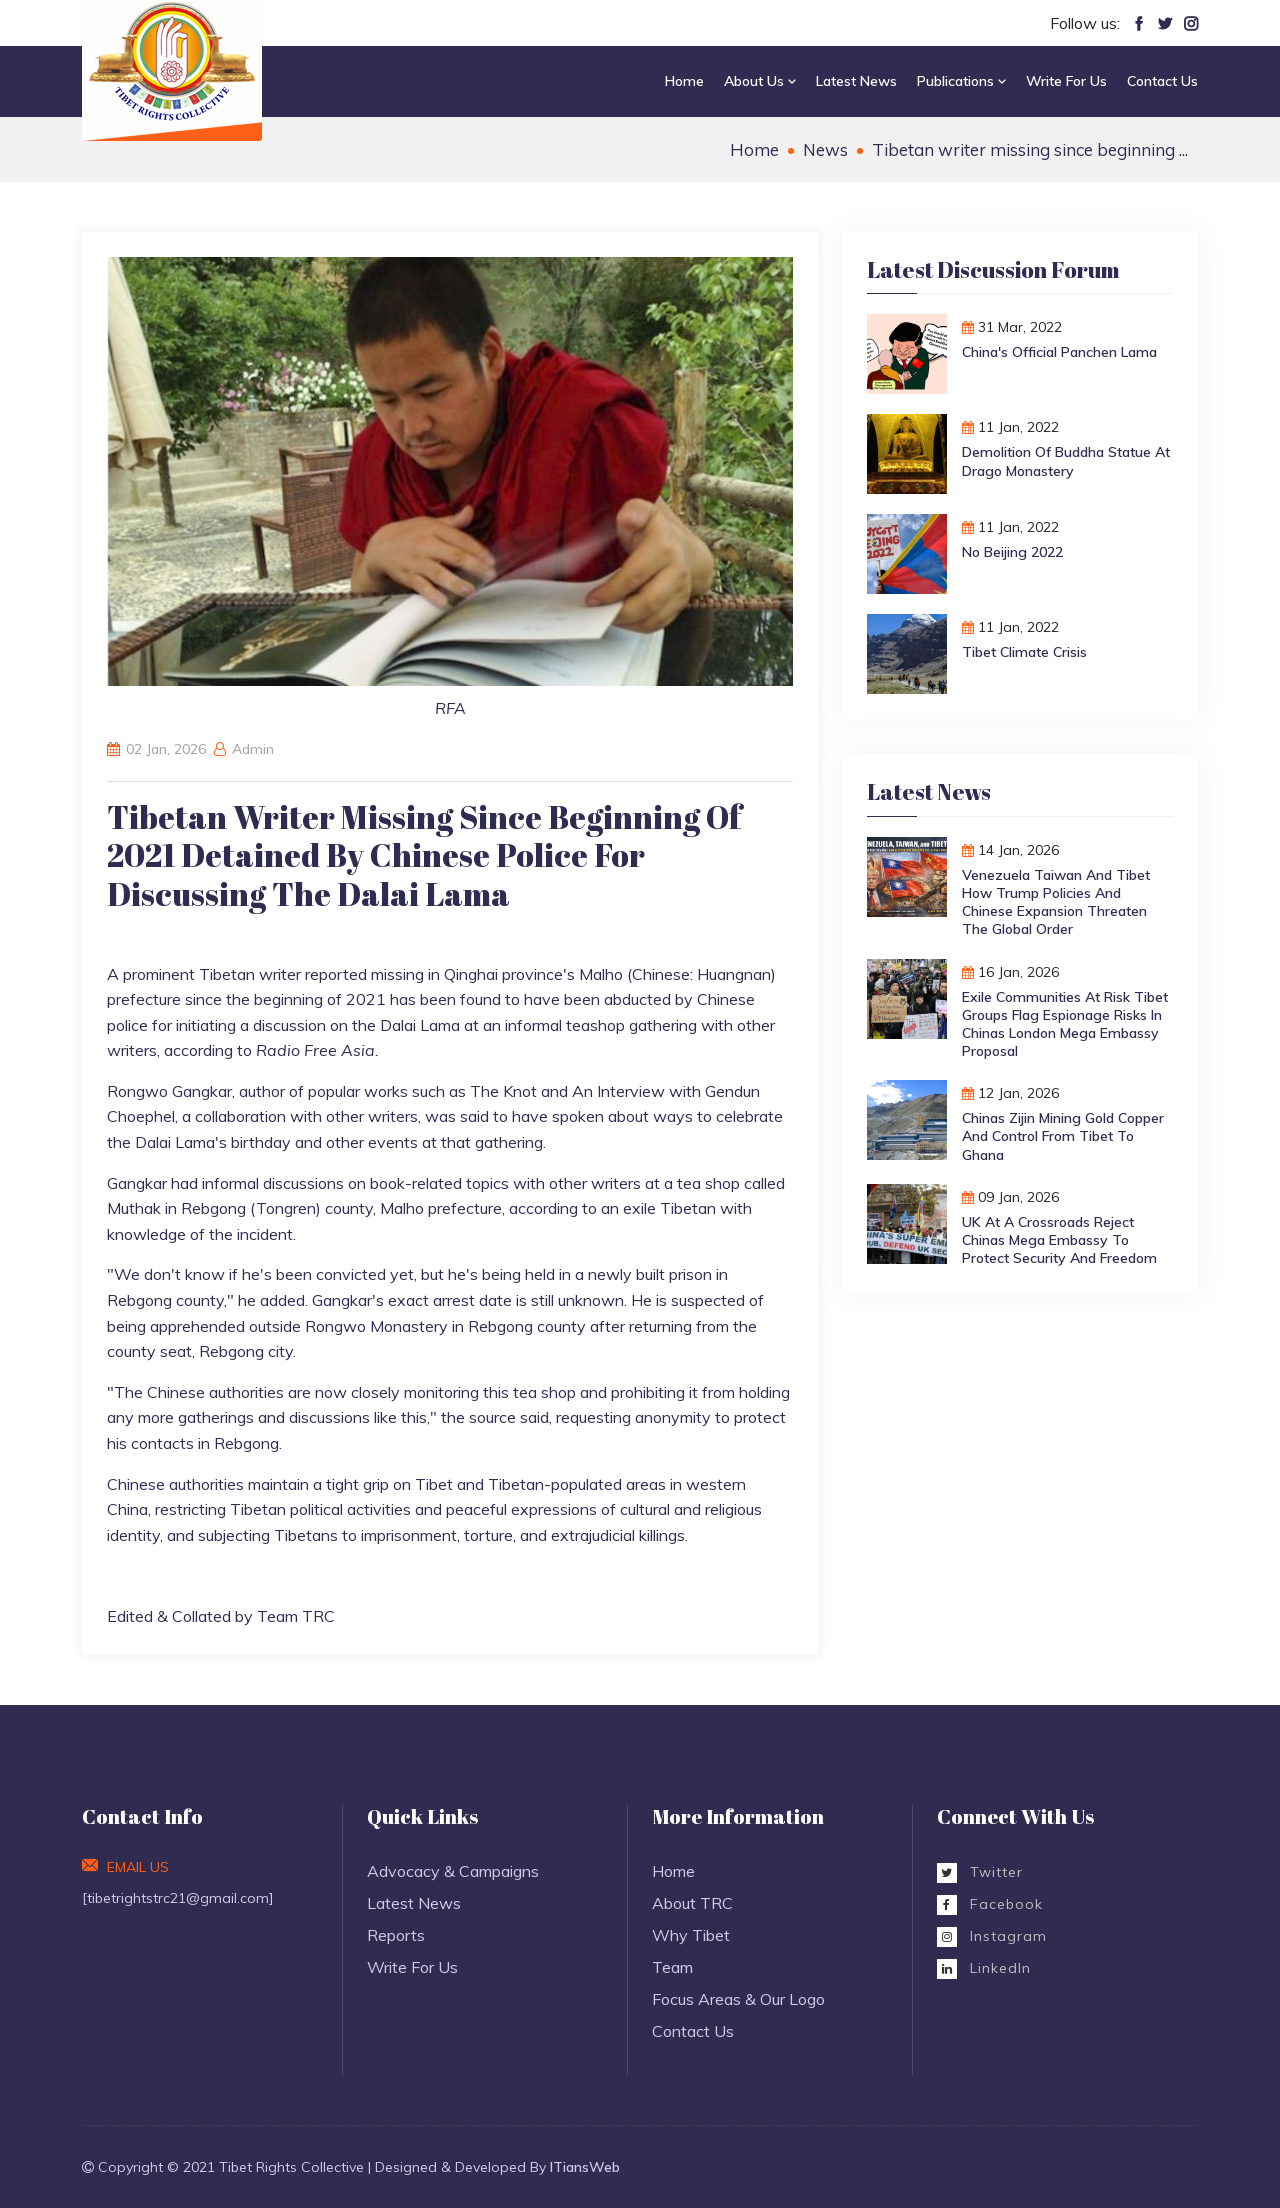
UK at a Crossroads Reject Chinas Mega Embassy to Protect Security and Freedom (1059, 1240)
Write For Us (1066, 81)
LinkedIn (984, 1968)
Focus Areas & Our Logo (738, 1999)
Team (672, 1967)
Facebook (990, 1904)
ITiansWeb (585, 2167)
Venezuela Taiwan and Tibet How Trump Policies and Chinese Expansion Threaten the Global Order (1056, 902)
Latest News (856, 81)
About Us (760, 81)
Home (684, 81)
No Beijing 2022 (1012, 552)
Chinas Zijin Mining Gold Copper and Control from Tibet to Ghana (1063, 1136)
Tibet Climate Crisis (1024, 652)
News (825, 149)
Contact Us (1162, 81)
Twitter (980, 1872)
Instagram (992, 1936)
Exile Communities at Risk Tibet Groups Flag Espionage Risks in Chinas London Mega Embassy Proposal (1065, 1024)
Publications (961, 81)
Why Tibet (691, 1935)
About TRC (692, 1903)
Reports (396, 1935)
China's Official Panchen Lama (1059, 352)
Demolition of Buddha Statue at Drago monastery (1066, 461)
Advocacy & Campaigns (453, 1871)
